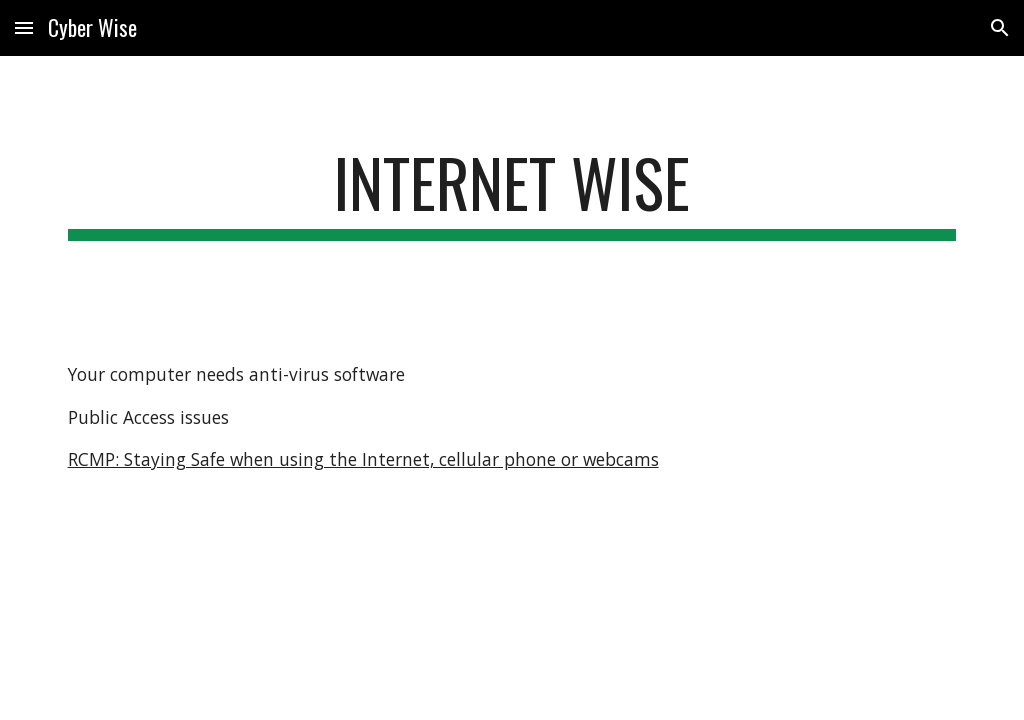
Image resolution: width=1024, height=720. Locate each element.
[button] (24, 27)
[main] (512, 192)
